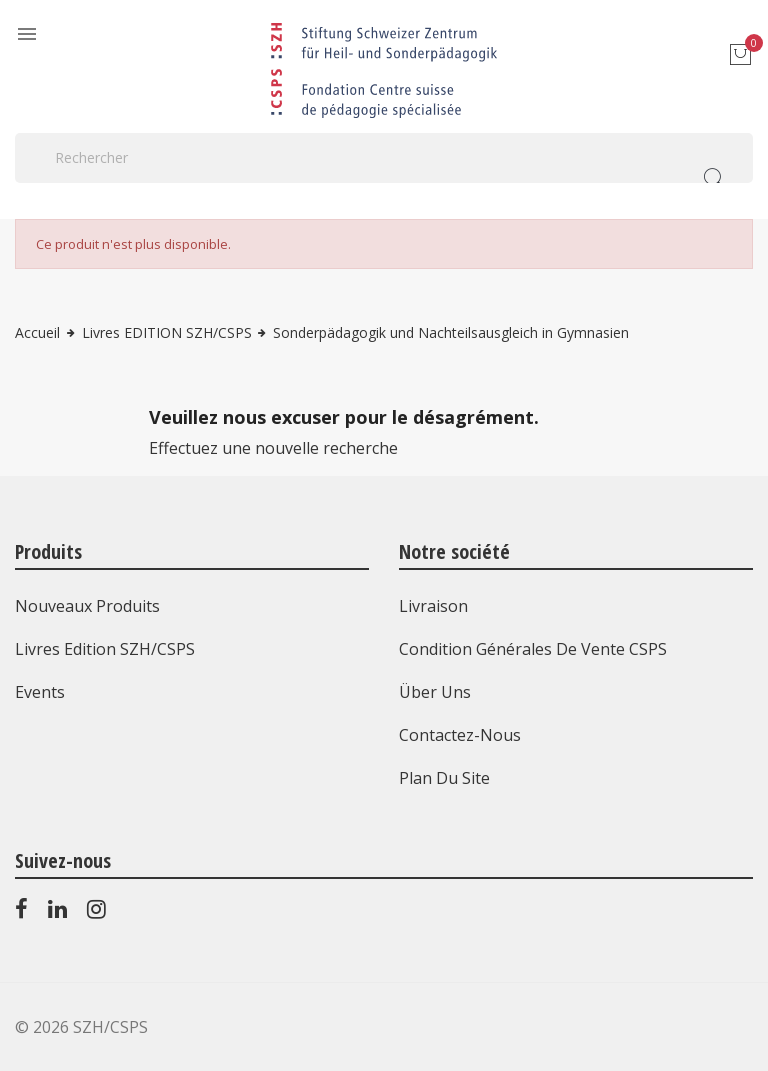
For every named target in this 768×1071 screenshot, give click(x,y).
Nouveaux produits (87, 606)
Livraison (433, 606)
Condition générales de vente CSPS (533, 649)
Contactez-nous (460, 735)
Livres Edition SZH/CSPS (105, 649)
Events (40, 692)
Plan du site (444, 778)
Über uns (435, 692)
